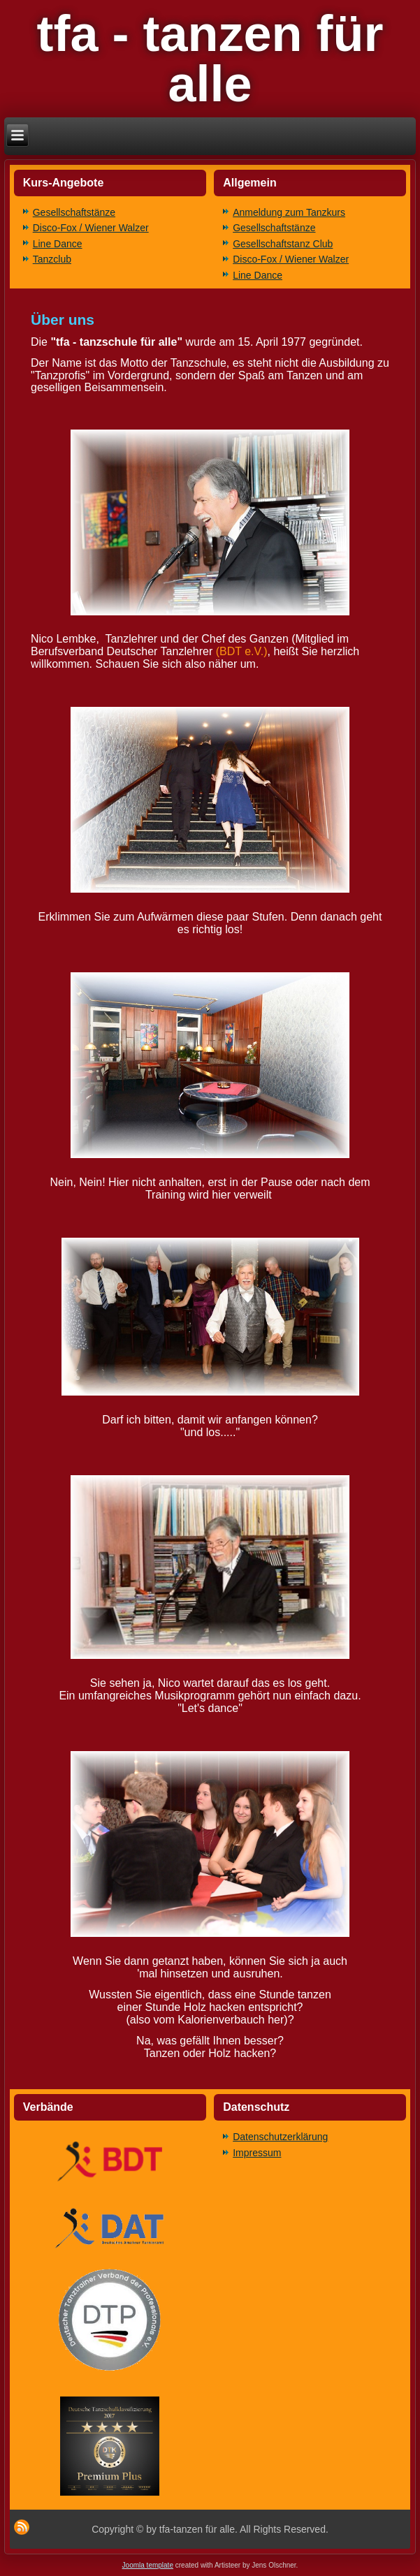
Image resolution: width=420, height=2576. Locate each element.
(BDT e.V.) (242, 651)
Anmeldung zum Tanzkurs (289, 212)
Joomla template (147, 2565)
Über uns (62, 320)
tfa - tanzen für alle (210, 59)
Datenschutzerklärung (280, 2136)
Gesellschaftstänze (74, 212)
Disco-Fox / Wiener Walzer (91, 227)
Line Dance (57, 243)
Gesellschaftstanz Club (283, 243)
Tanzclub (52, 259)
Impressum (257, 2152)
